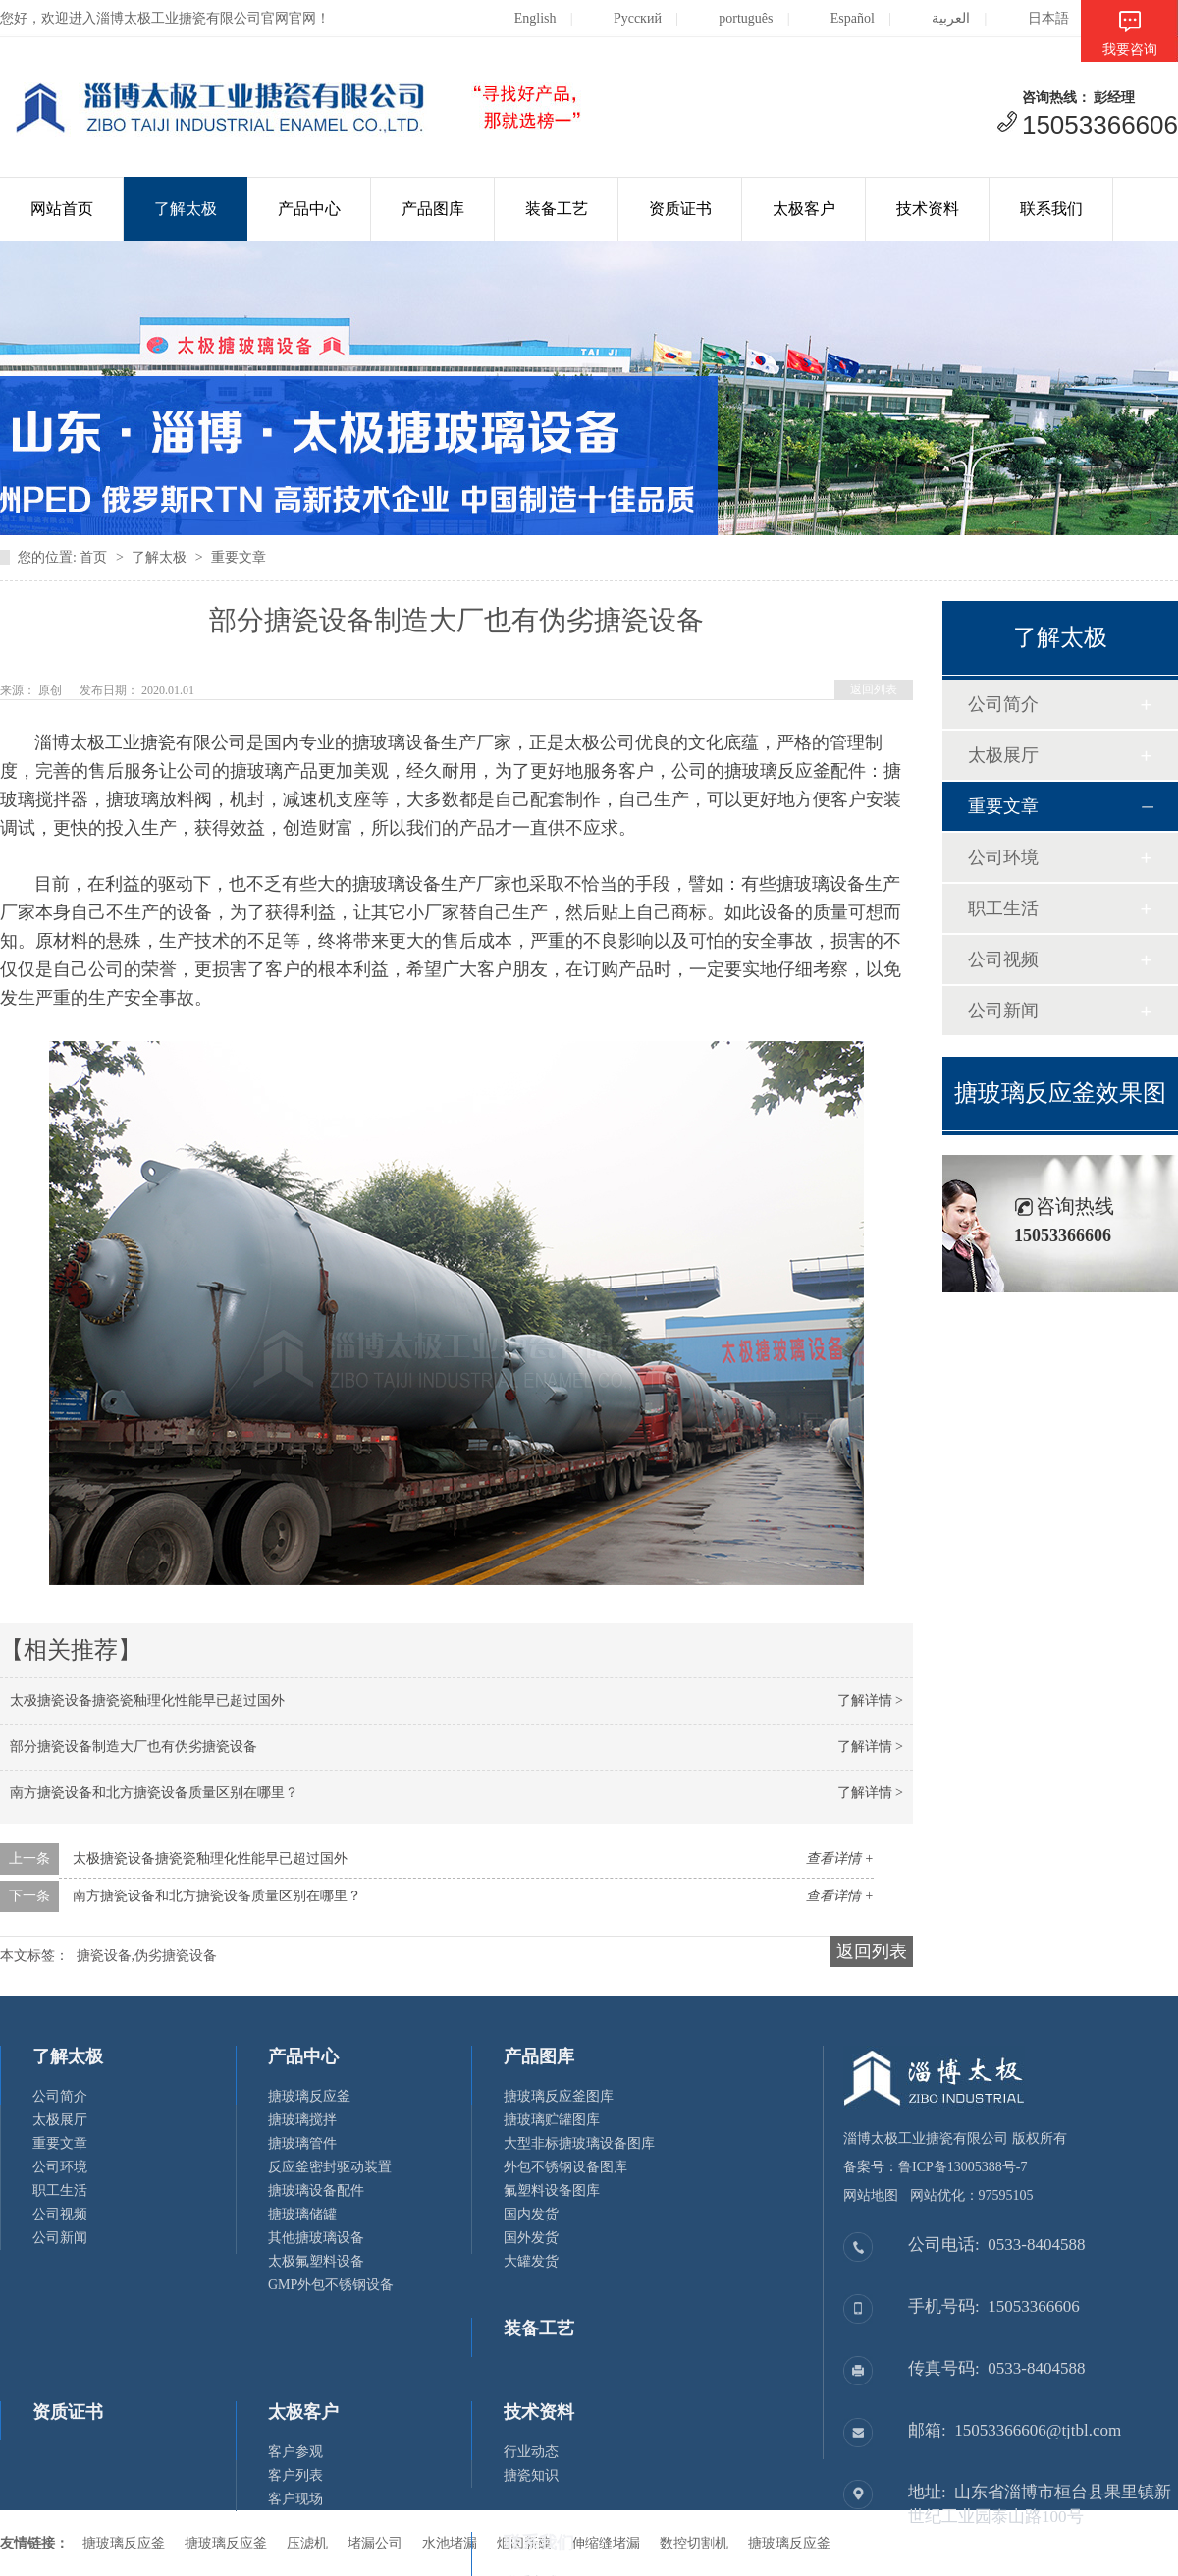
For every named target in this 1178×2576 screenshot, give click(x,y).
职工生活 (1003, 908)
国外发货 (531, 2237)
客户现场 (295, 2499)
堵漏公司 (375, 2543)
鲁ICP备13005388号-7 (962, 2167)
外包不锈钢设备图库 (565, 2167)
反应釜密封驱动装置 (330, 2167)
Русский (622, 18)
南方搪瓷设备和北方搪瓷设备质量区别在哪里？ (154, 1792)
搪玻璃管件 (302, 2143)
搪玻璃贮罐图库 (552, 2119)
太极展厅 (1003, 755)
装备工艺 (556, 208)
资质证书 (680, 208)
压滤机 (307, 2543)
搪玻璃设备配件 (316, 2190)
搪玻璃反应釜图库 (559, 2096)
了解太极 (185, 208)
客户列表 (295, 2475)
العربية (935, 18)
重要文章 (238, 557)
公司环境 (1003, 857)
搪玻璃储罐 (302, 2214)
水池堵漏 (449, 2543)
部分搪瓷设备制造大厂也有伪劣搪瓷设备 (133, 1746)
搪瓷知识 (531, 2475)
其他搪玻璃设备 (316, 2237)
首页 (93, 557)
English (520, 18)
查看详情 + (840, 1858)
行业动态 (531, 2451)
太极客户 (804, 208)
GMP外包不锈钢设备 (331, 2284)
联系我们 (1051, 208)
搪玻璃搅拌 (302, 2119)
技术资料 (927, 208)
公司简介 (1003, 704)
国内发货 (531, 2214)
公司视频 (1003, 959)
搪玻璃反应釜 (309, 2096)
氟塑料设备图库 (552, 2190)
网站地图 (870, 2195)
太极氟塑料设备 (316, 2261)
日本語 (1033, 18)
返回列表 (873, 689)
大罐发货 (531, 2261)
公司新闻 (1003, 1010)
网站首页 (61, 208)
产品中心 (309, 208)
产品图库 (433, 208)
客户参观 (295, 2451)
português (730, 18)
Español (837, 18)
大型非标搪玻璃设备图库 (579, 2143)
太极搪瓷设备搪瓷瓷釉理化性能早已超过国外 (147, 1700)
